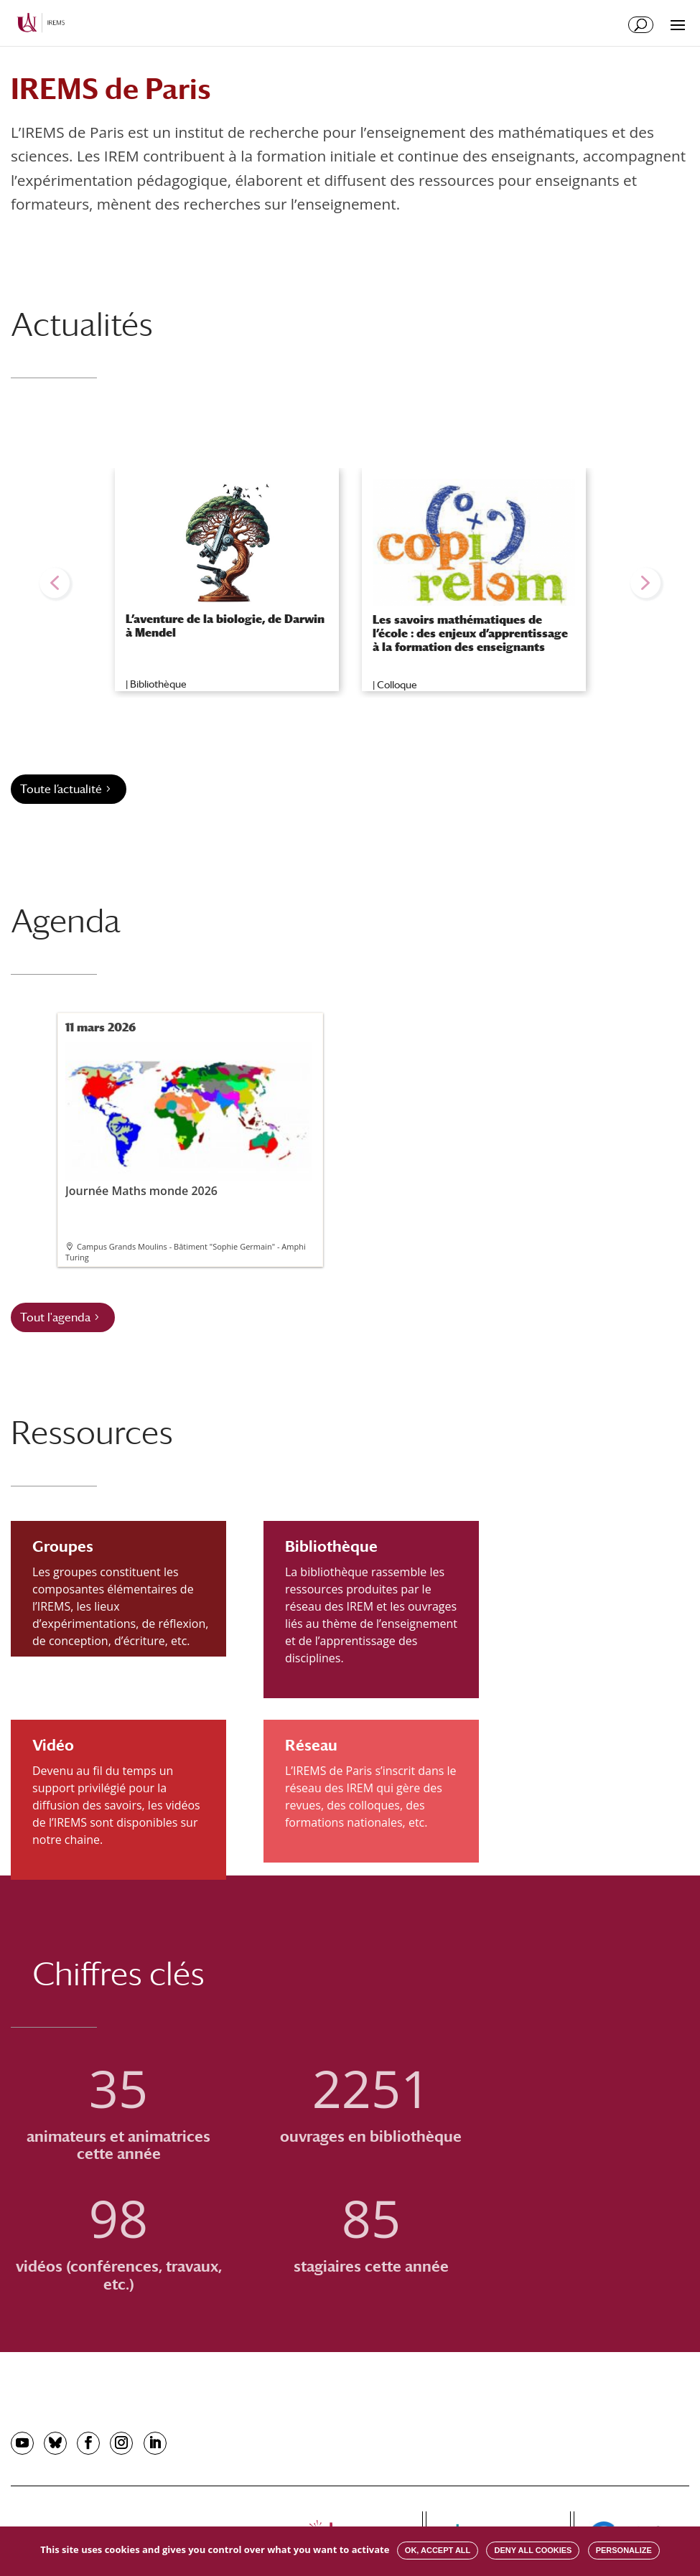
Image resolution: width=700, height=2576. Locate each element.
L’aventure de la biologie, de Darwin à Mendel (225, 626)
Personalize (624, 2550)
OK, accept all (437, 2550)
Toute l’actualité (61, 789)
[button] (54, 583)
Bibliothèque (158, 684)
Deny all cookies (532, 2550)
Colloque (397, 684)
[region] (350, 583)
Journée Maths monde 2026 (188, 1120)
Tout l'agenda (55, 1317)
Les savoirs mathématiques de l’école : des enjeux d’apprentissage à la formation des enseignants (470, 633)
